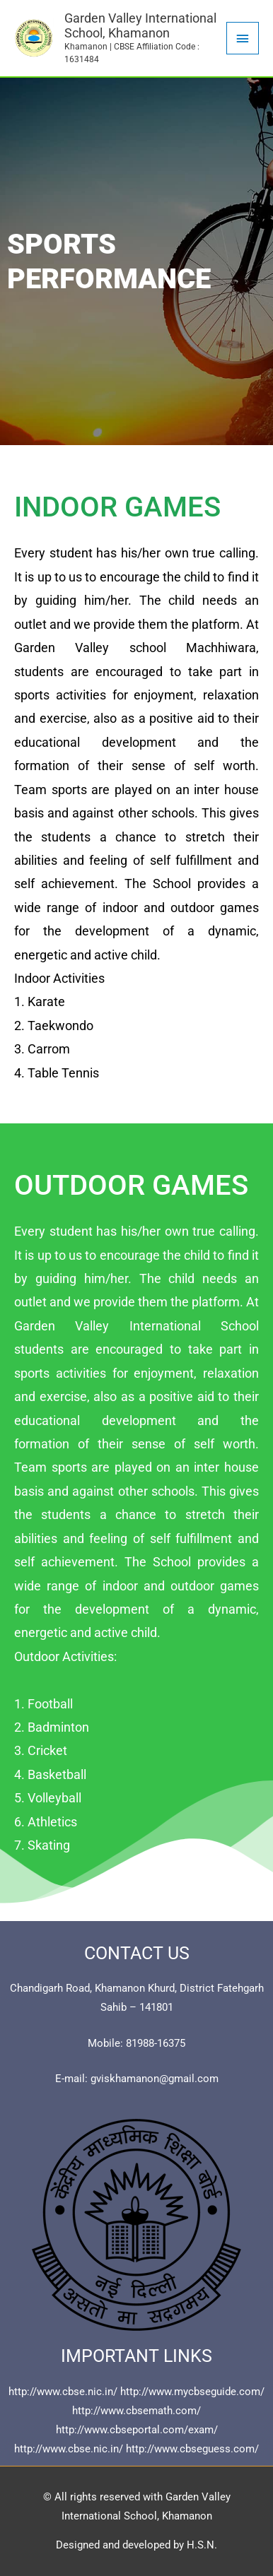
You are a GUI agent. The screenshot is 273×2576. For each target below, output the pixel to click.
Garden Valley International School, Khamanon (140, 26)
